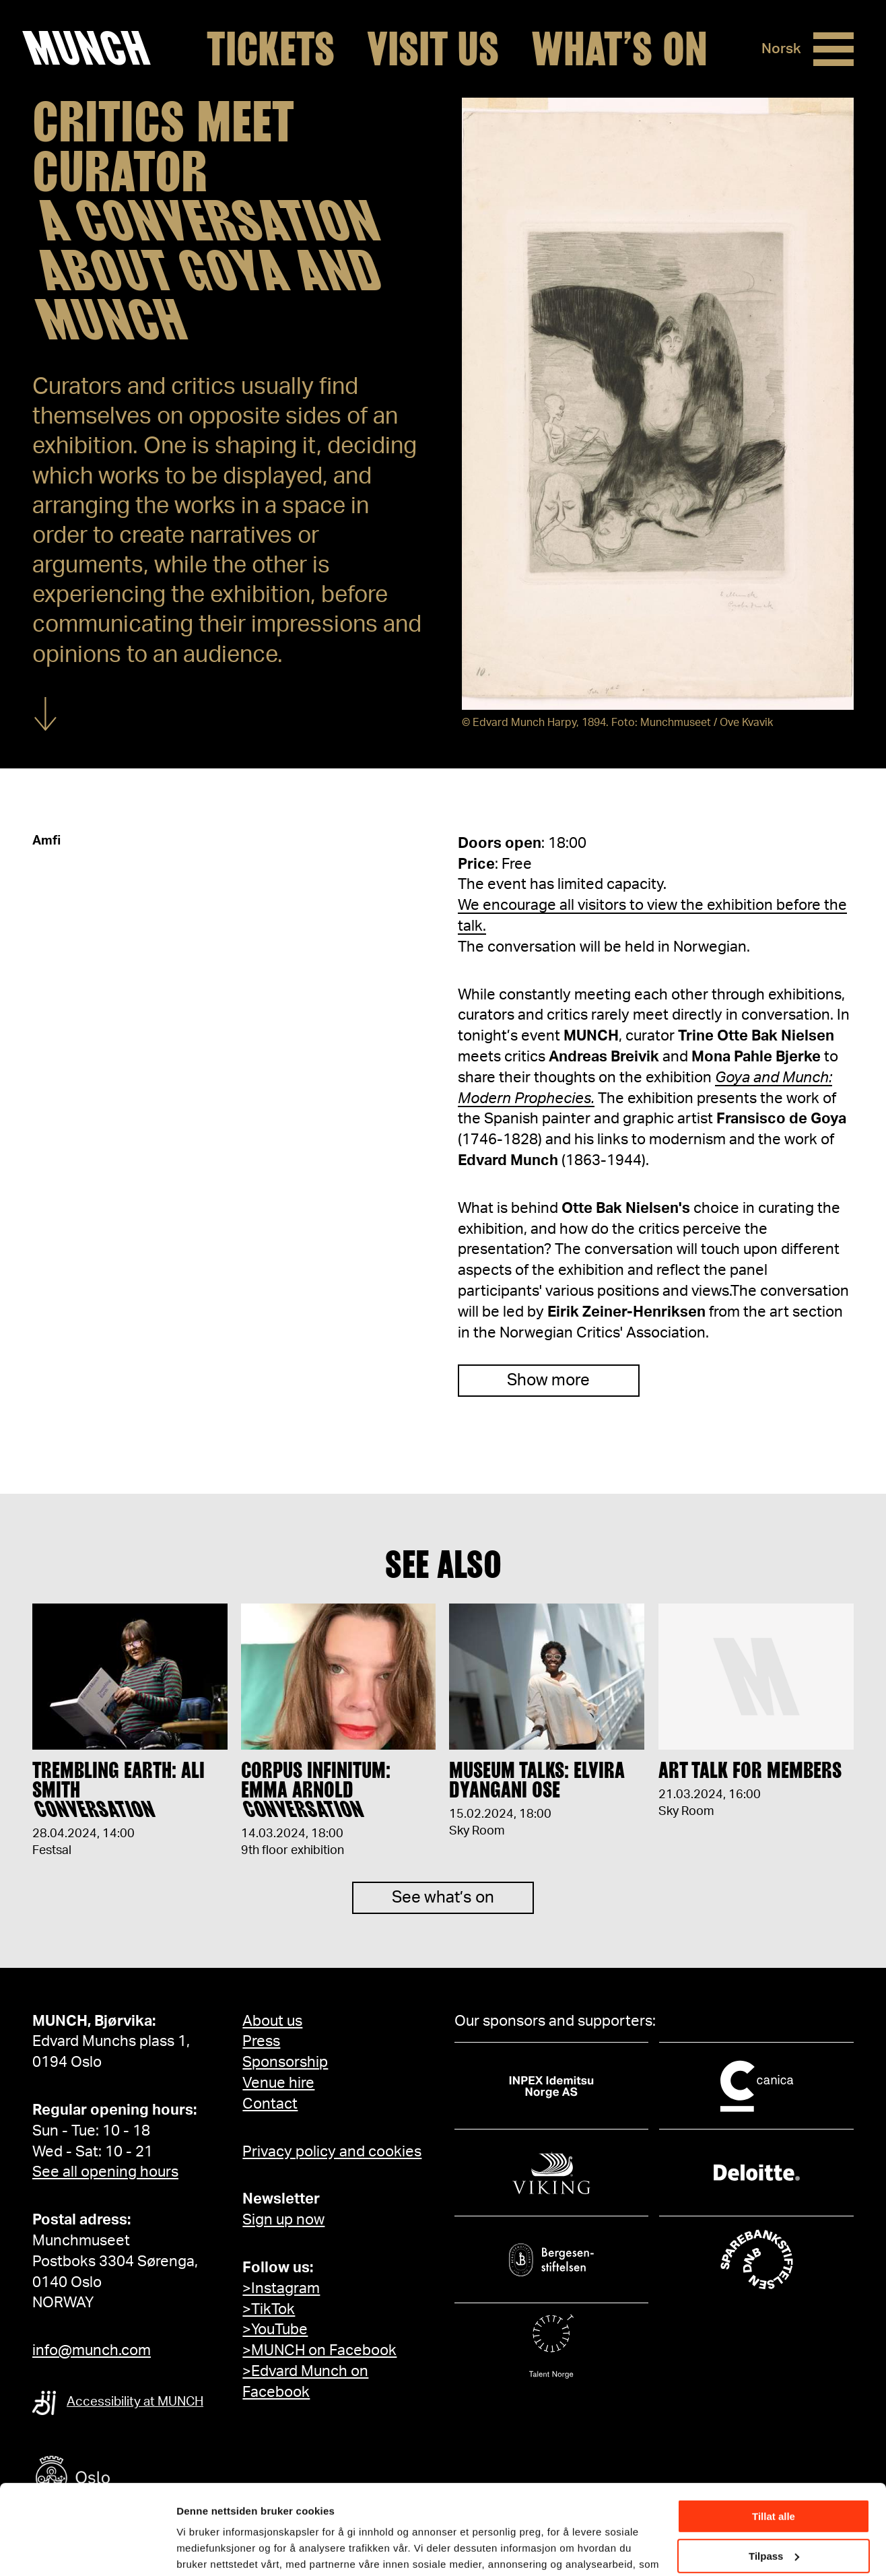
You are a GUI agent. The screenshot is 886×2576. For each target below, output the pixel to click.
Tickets (271, 49)
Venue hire (278, 2083)
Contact (270, 2103)
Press (261, 2041)
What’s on (619, 49)
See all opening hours (105, 2172)
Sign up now (283, 2219)
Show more (548, 1381)
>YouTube (275, 2329)
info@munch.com (91, 2350)
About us (272, 2021)
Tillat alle (773, 2432)
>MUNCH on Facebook (319, 2350)
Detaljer (195, 2548)
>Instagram (281, 2288)
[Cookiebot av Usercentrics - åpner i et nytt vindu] (87, 2550)
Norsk (781, 49)
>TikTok (268, 2309)
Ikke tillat (773, 2511)
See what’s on (443, 1917)
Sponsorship (285, 2062)
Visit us (433, 49)
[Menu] (833, 49)
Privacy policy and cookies (331, 2151)
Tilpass (774, 2471)
